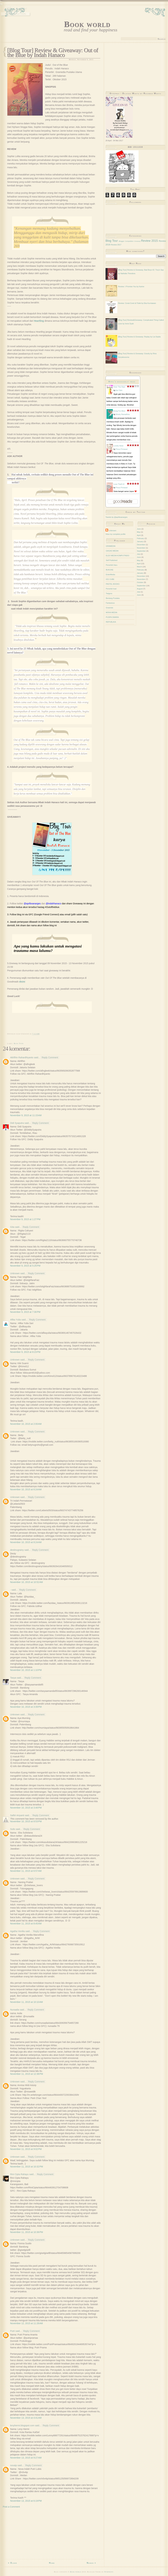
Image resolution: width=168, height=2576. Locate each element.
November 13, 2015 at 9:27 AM (26, 2457)
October (140, 582)
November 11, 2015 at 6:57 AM (26, 1871)
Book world (87, 24)
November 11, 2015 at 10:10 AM (26, 2002)
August (139, 589)
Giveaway (137, 241)
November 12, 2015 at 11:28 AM (26, 2323)
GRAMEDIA (110, 546)
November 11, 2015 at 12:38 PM (26, 2074)
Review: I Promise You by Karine (131, 286)
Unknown (15, 1273)
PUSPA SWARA (112, 617)
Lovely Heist (118, 446)
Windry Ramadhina (123, 414)
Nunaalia (14, 2009)
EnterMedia (110, 574)
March (139, 567)
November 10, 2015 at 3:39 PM (26, 1707)
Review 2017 (116, 245)
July (138, 554)
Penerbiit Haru (111, 565)
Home (52, 2563)
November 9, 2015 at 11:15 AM (26, 1115)
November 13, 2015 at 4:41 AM (26, 2417)
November (141, 548)
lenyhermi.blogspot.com (22, 2425)
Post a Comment (11, 2506)
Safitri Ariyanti (17, 1815)
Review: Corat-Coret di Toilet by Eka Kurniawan (137, 303)
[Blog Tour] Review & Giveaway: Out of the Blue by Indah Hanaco (52, 52)
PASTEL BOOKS (112, 584)
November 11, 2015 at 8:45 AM (26, 1923)
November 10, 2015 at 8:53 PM (26, 1821)
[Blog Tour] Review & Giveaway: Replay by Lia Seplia (139, 337)
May (138, 532)
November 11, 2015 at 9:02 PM (26, 2149)
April (139, 535)
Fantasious (110, 603)
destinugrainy (17, 1550)
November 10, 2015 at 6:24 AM (26, 1489)
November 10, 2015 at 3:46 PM (26, 1807)
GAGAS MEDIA (112, 551)
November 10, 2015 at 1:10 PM (26, 1670)
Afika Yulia (15, 1319)
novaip (13, 2465)
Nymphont (109, 2572)
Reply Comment (50, 1057)
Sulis (12, 1829)
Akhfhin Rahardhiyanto (21, 1057)
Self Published (111, 560)
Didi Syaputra (17, 1123)
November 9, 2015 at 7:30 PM (25, 1312)
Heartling (39, 321)
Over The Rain (119, 387)
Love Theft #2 (119, 484)
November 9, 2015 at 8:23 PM (25, 1352)
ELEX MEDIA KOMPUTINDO (117, 556)
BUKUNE (109, 570)
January (140, 541)
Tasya (13, 1677)
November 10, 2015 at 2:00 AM (26, 1424)
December (141, 545)
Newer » (91, 2563)
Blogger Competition (126, 241)
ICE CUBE (110, 579)
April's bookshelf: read (121, 381)
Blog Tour (18, 1043)
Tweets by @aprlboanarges (116, 517)
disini (22, 981)
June (139, 529)
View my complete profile (115, 534)
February (140, 538)
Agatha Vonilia (17, 1931)
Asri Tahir (119, 390)
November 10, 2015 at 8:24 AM (26, 1542)
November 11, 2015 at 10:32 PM (26, 2166)
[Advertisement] (52, 2534)
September (141, 551)
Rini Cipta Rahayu (19, 2174)
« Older (12, 2563)
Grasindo (109, 608)
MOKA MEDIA (111, 612)
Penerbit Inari (111, 589)
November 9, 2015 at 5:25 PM (25, 1265)
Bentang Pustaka (113, 598)
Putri (12, 2331)
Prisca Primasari (122, 449)
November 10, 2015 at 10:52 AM (26, 1582)
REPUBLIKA (111, 622)
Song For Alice (119, 411)
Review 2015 (149, 240)
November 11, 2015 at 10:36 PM (26, 2232)
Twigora (109, 593)
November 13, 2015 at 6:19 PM (26, 2501)
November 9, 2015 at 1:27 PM (25, 1219)
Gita (12, 1227)
